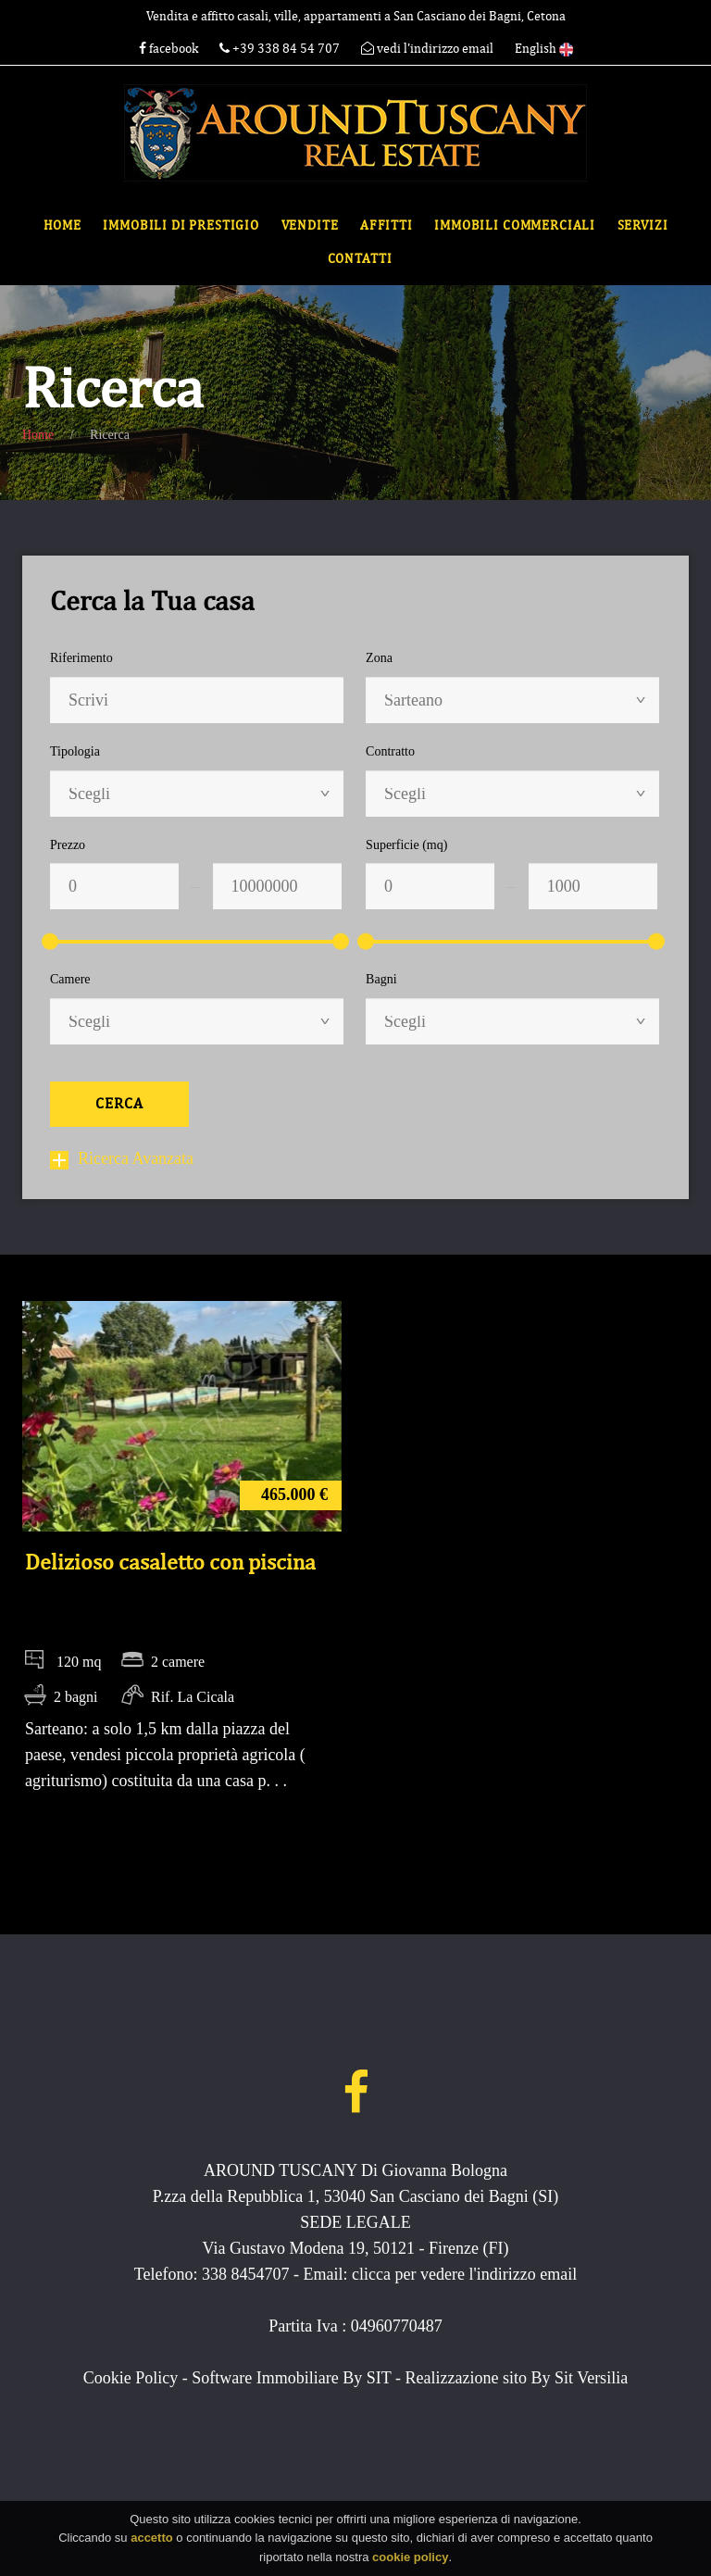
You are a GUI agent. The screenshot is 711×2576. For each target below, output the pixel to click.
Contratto (390, 751)
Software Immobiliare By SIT (291, 2378)
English (544, 48)
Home (62, 225)
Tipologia (75, 751)
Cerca (119, 1103)
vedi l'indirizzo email (427, 48)
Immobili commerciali (514, 225)
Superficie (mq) (406, 845)
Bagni (381, 979)
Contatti (360, 259)
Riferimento (81, 658)
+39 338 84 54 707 (281, 48)
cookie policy (410, 2563)
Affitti (386, 225)
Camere (70, 979)
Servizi (642, 225)
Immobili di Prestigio (181, 225)
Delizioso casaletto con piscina (170, 1562)
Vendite (310, 225)
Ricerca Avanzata (121, 1158)
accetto (152, 2545)
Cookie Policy (131, 2378)
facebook (168, 48)
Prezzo (67, 845)
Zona (379, 658)
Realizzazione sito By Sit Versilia (517, 2378)
